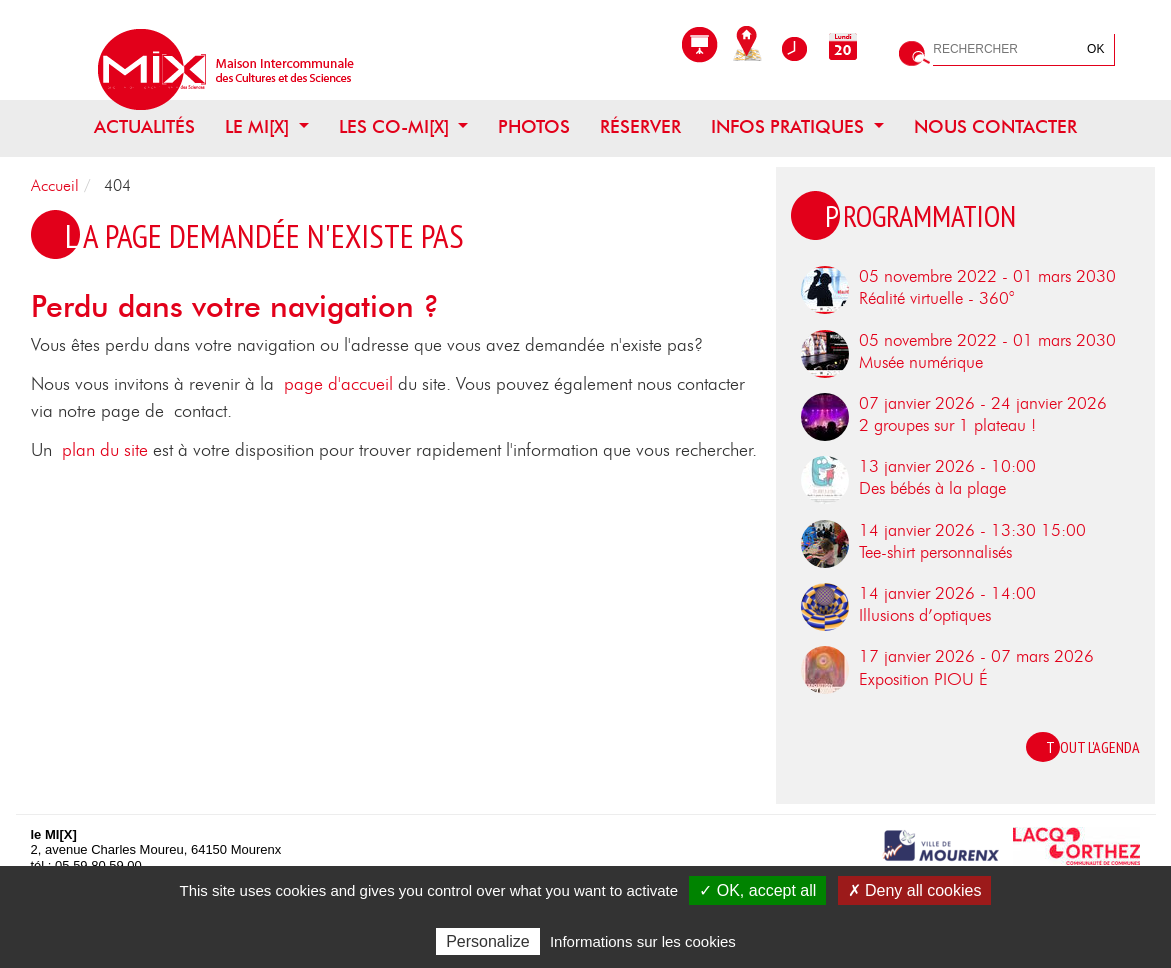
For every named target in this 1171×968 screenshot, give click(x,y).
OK (1095, 49)
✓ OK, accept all (757, 890)
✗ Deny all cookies (915, 890)
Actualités (144, 128)
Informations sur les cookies (643, 941)
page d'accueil (338, 385)
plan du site (105, 451)
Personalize (488, 941)
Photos (534, 128)
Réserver (640, 128)
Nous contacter (995, 128)
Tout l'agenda (1093, 747)
